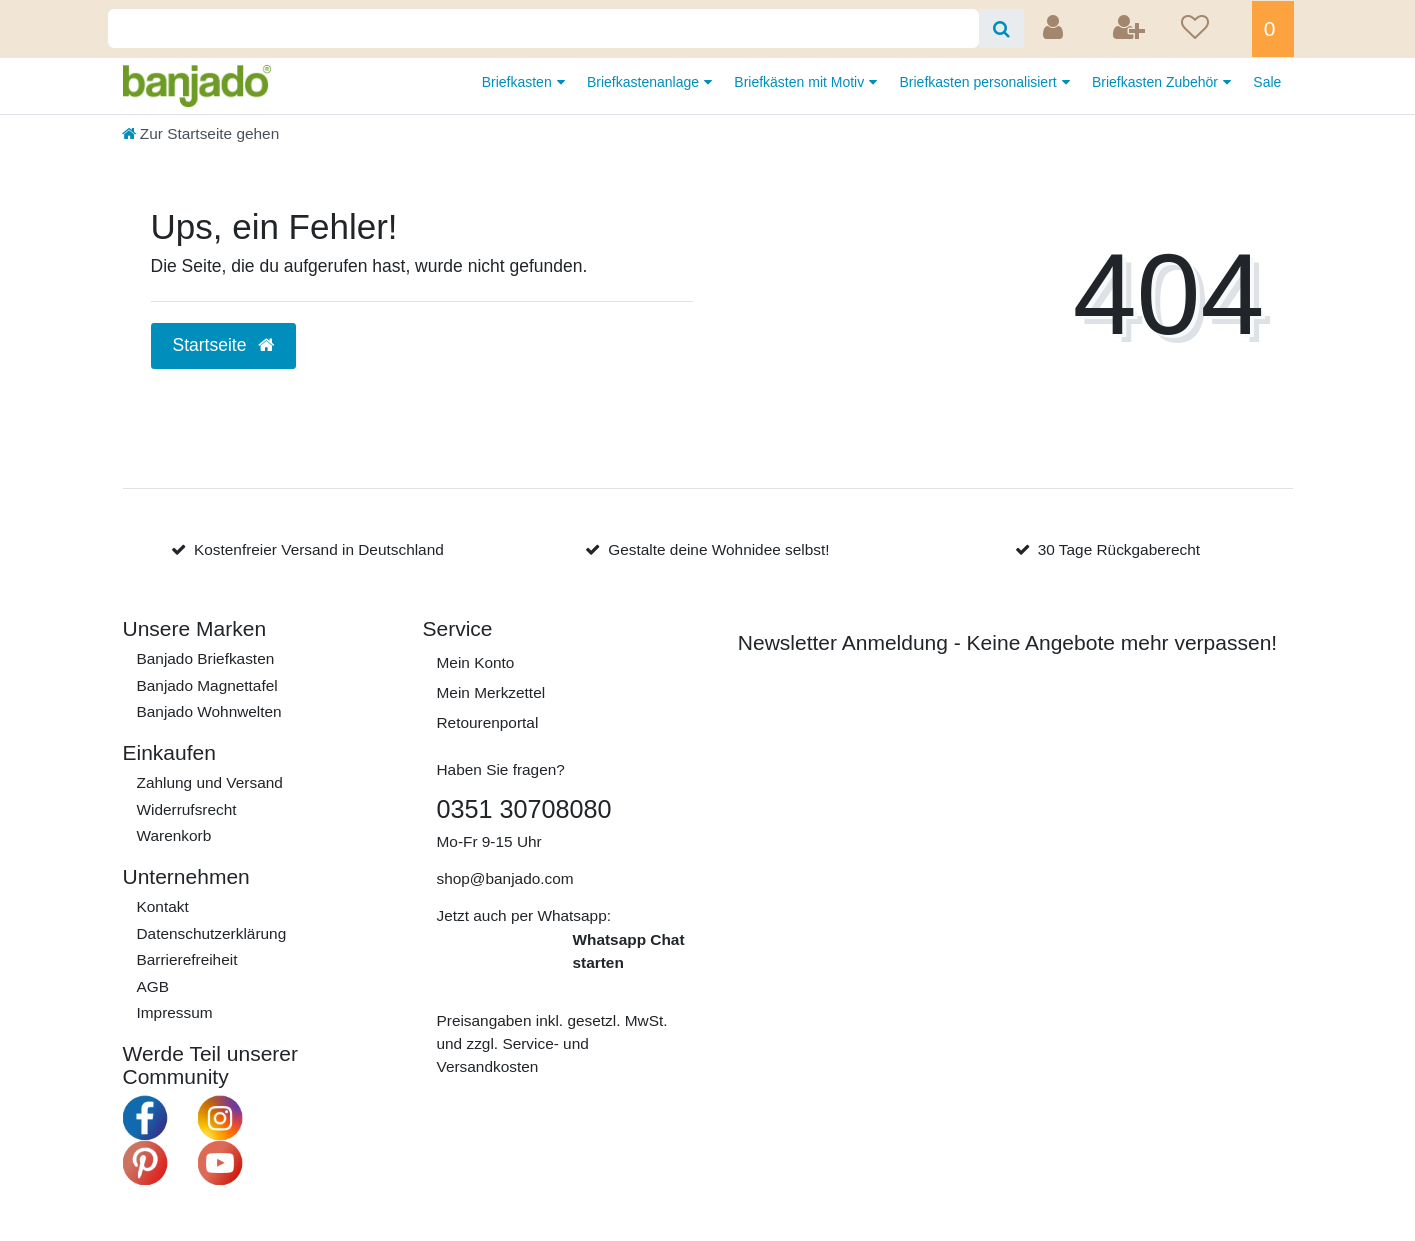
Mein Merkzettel (491, 692)
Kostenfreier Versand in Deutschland (319, 549)
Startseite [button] (224, 345)
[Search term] (543, 28)
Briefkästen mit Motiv (801, 82)
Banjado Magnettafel (207, 685)
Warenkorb (174, 835)
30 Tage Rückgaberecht (1119, 549)
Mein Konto (476, 662)
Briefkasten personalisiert (980, 82)
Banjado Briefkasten (206, 658)
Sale (1267, 82)
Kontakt (163, 906)
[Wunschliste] (1210, 29)
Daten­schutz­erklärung (212, 933)
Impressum (175, 1012)
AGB (153, 986)
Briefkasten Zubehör (1157, 82)
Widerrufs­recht (187, 809)
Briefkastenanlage (645, 82)
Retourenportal (488, 722)
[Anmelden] (1056, 29)
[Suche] (1001, 28)
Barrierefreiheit (187, 959)
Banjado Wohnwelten (209, 711)
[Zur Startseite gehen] (201, 133)
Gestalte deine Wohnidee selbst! (718, 549)
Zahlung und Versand (210, 782)
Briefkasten (519, 82)
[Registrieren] (1131, 29)
